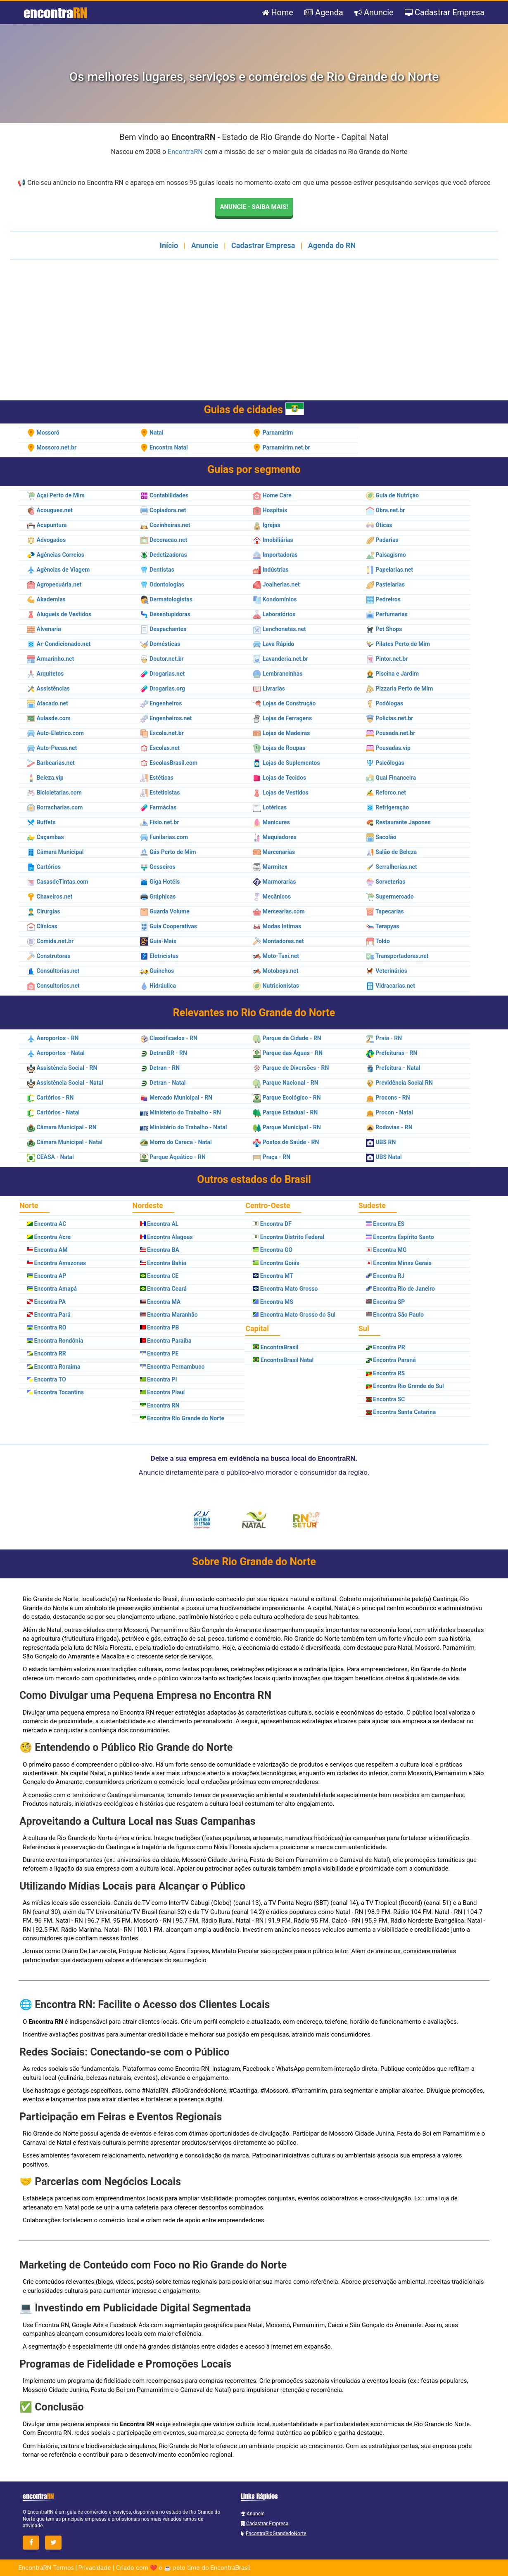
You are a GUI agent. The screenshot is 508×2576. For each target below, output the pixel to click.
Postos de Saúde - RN (286, 1142)
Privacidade (94, 2567)
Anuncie (373, 13)
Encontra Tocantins (55, 1392)
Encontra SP (385, 1302)
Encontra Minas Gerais (399, 1263)
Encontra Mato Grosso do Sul (294, 1314)
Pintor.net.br (387, 658)
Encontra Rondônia (55, 1340)
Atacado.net (47, 703)
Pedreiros (383, 599)
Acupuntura (47, 525)
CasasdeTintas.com (57, 881)
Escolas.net (160, 748)
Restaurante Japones (398, 822)
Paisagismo (386, 554)
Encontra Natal (164, 447)
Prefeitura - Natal (393, 1068)
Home (276, 13)
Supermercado (390, 896)
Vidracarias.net (390, 985)
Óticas (379, 525)
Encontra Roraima (53, 1366)
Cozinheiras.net (165, 525)
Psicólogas (385, 762)
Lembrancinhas (277, 673)
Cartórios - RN (50, 1098)
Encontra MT (273, 1276)
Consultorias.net (53, 970)
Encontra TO (46, 1379)
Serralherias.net (391, 866)
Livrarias (269, 688)
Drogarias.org (162, 688)
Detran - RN (160, 1068)
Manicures (271, 822)
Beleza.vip (45, 777)
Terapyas (382, 926)
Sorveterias (386, 881)
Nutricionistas (276, 985)
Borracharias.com (55, 807)
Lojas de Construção (284, 703)
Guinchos (157, 970)
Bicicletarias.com (54, 792)
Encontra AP (46, 1276)
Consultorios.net (53, 985)
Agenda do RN (332, 245)
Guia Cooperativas (168, 926)
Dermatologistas (166, 599)
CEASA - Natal (50, 1157)
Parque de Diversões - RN (291, 1068)
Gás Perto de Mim (168, 852)
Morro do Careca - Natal (176, 1142)
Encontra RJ (385, 1276)
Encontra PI (158, 1379)
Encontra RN (160, 1405)
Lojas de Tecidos (279, 777)
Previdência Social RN (399, 1083)
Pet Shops (384, 629)
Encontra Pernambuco (172, 1366)
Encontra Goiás (276, 1263)
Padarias (382, 540)
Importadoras (275, 554)
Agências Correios (55, 554)
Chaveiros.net (49, 896)
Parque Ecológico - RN (286, 1098)
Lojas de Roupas (279, 748)
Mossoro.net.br (51, 447)
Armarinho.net (50, 658)
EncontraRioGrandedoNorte (276, 2534)
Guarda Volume (165, 911)
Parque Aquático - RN (173, 1157)
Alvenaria (44, 629)
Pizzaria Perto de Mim (399, 688)
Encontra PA (46, 1302)
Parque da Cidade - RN (287, 1038)
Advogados (46, 540)
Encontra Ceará (163, 1289)
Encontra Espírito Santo (400, 1237)
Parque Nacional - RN (285, 1083)
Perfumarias (387, 614)
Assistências (48, 688)
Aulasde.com (49, 718)
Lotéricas (270, 807)
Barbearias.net (51, 762)
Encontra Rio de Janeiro (400, 1289)
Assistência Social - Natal (65, 1083)
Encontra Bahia (163, 1263)
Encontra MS (273, 1302)
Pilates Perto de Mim (398, 644)
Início (169, 245)
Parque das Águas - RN (288, 1053)
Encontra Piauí (162, 1392)
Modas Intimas (277, 926)
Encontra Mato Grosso (285, 1289)
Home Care (272, 495)
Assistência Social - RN (62, 1068)
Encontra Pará (49, 1314)
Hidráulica (158, 985)
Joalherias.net (276, 584)
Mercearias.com (279, 911)
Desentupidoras (165, 614)
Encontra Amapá (52, 1289)
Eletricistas (159, 956)
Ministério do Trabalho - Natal (183, 1127)
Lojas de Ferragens (282, 718)
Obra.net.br (385, 510)
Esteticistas (160, 792)
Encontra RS (385, 1373)
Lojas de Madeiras (281, 733)
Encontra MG (386, 1250)
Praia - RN (384, 1038)
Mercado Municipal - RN (176, 1098)
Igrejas (266, 525)
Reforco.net (386, 792)
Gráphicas (158, 896)
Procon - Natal (389, 1112)
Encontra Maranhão (169, 1314)
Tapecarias (385, 911)
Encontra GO (272, 1250)
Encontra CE (159, 1276)
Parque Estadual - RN (285, 1112)
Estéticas (156, 777)
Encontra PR (385, 1347)
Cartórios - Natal (53, 1112)
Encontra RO (46, 1328)
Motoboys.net (275, 970)
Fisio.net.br (159, 822)
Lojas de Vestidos (281, 792)
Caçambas (45, 837)
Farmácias (158, 807)
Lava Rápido (273, 644)
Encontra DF (272, 1224)
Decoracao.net (164, 540)
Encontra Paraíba (166, 1340)
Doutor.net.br (162, 658)
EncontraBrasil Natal (283, 1360)
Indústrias (271, 569)
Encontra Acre (49, 1237)
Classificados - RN (169, 1038)
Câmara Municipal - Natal (64, 1142)
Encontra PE (159, 1354)
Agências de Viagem (58, 569)
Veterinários (386, 970)
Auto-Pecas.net (52, 748)
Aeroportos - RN (52, 1038)
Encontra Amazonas (56, 1263)
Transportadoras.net (397, 956)
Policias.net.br (389, 718)
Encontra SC (385, 1399)
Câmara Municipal (55, 852)
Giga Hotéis (160, 881)
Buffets (41, 822)
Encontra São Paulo (395, 1314)
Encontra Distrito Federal (288, 1237)
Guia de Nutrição (392, 495)
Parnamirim (273, 432)
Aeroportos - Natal (56, 1053)
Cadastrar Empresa (444, 13)
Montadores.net (278, 941)
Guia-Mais (158, 941)
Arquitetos (45, 673)
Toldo (378, 941)
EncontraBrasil (275, 1347)
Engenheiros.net (166, 718)
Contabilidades (164, 495)
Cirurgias (43, 911)
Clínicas (42, 926)
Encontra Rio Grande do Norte (182, 1418)
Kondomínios (275, 599)
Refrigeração (387, 807)
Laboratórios (274, 614)
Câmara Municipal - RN (62, 1127)
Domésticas (160, 644)
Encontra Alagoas (166, 1237)
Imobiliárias (273, 540)
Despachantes (163, 629)
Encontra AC (46, 1224)
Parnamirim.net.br (281, 447)
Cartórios (44, 866)
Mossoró (43, 432)
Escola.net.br (162, 733)
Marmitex (270, 866)
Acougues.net (50, 510)
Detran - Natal (163, 1083)
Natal (152, 432)
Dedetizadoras (163, 554)
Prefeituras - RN (392, 1053)
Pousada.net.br (390, 733)
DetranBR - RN (163, 1053)
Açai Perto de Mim (56, 495)
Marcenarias (274, 852)
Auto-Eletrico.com (55, 733)
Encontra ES (385, 1224)
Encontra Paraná (391, 1360)
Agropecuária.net (54, 584)
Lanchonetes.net (279, 629)
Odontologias (162, 584)
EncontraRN (185, 152)
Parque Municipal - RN (287, 1127)
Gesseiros (158, 866)
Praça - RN (271, 1157)
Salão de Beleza (391, 852)
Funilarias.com (164, 837)
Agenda (323, 13)
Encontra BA (159, 1250)
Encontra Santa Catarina (401, 1412)
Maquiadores (275, 837)
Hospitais (270, 510)
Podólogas (384, 703)
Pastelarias (385, 584)
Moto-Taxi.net (276, 956)
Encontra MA (160, 1302)
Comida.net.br (50, 941)
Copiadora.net (163, 510)
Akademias (46, 599)
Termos (63, 2567)
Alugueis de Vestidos (59, 614)
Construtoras (48, 956)
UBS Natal (384, 1157)
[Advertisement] (254, 335)
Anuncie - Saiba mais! (254, 207)
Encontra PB (159, 1328)
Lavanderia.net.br (280, 658)
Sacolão (381, 837)
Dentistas (157, 569)
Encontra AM (47, 1250)
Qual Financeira (391, 777)
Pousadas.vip (388, 748)
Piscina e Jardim (392, 673)
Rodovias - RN (389, 1127)
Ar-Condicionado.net (58, 644)
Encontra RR (46, 1354)
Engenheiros (161, 703)
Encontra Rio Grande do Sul (405, 1386)
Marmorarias (274, 881)
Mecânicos (272, 896)
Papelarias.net (389, 569)
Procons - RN (388, 1098)
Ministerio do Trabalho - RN (180, 1112)
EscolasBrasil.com (168, 762)
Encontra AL (159, 1224)
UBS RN (381, 1142)
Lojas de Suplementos (286, 762)
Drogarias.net (162, 673)
